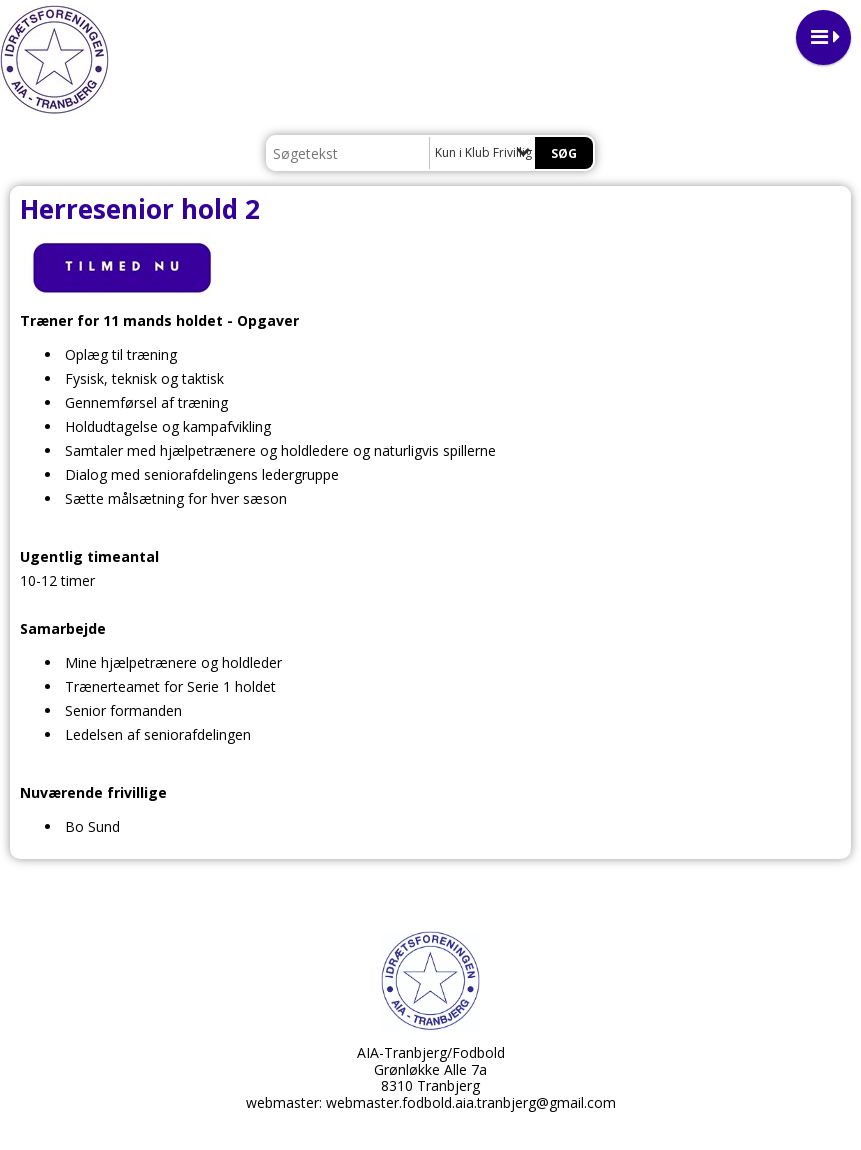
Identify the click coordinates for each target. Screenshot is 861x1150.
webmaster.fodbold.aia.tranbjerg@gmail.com (471, 1102)
